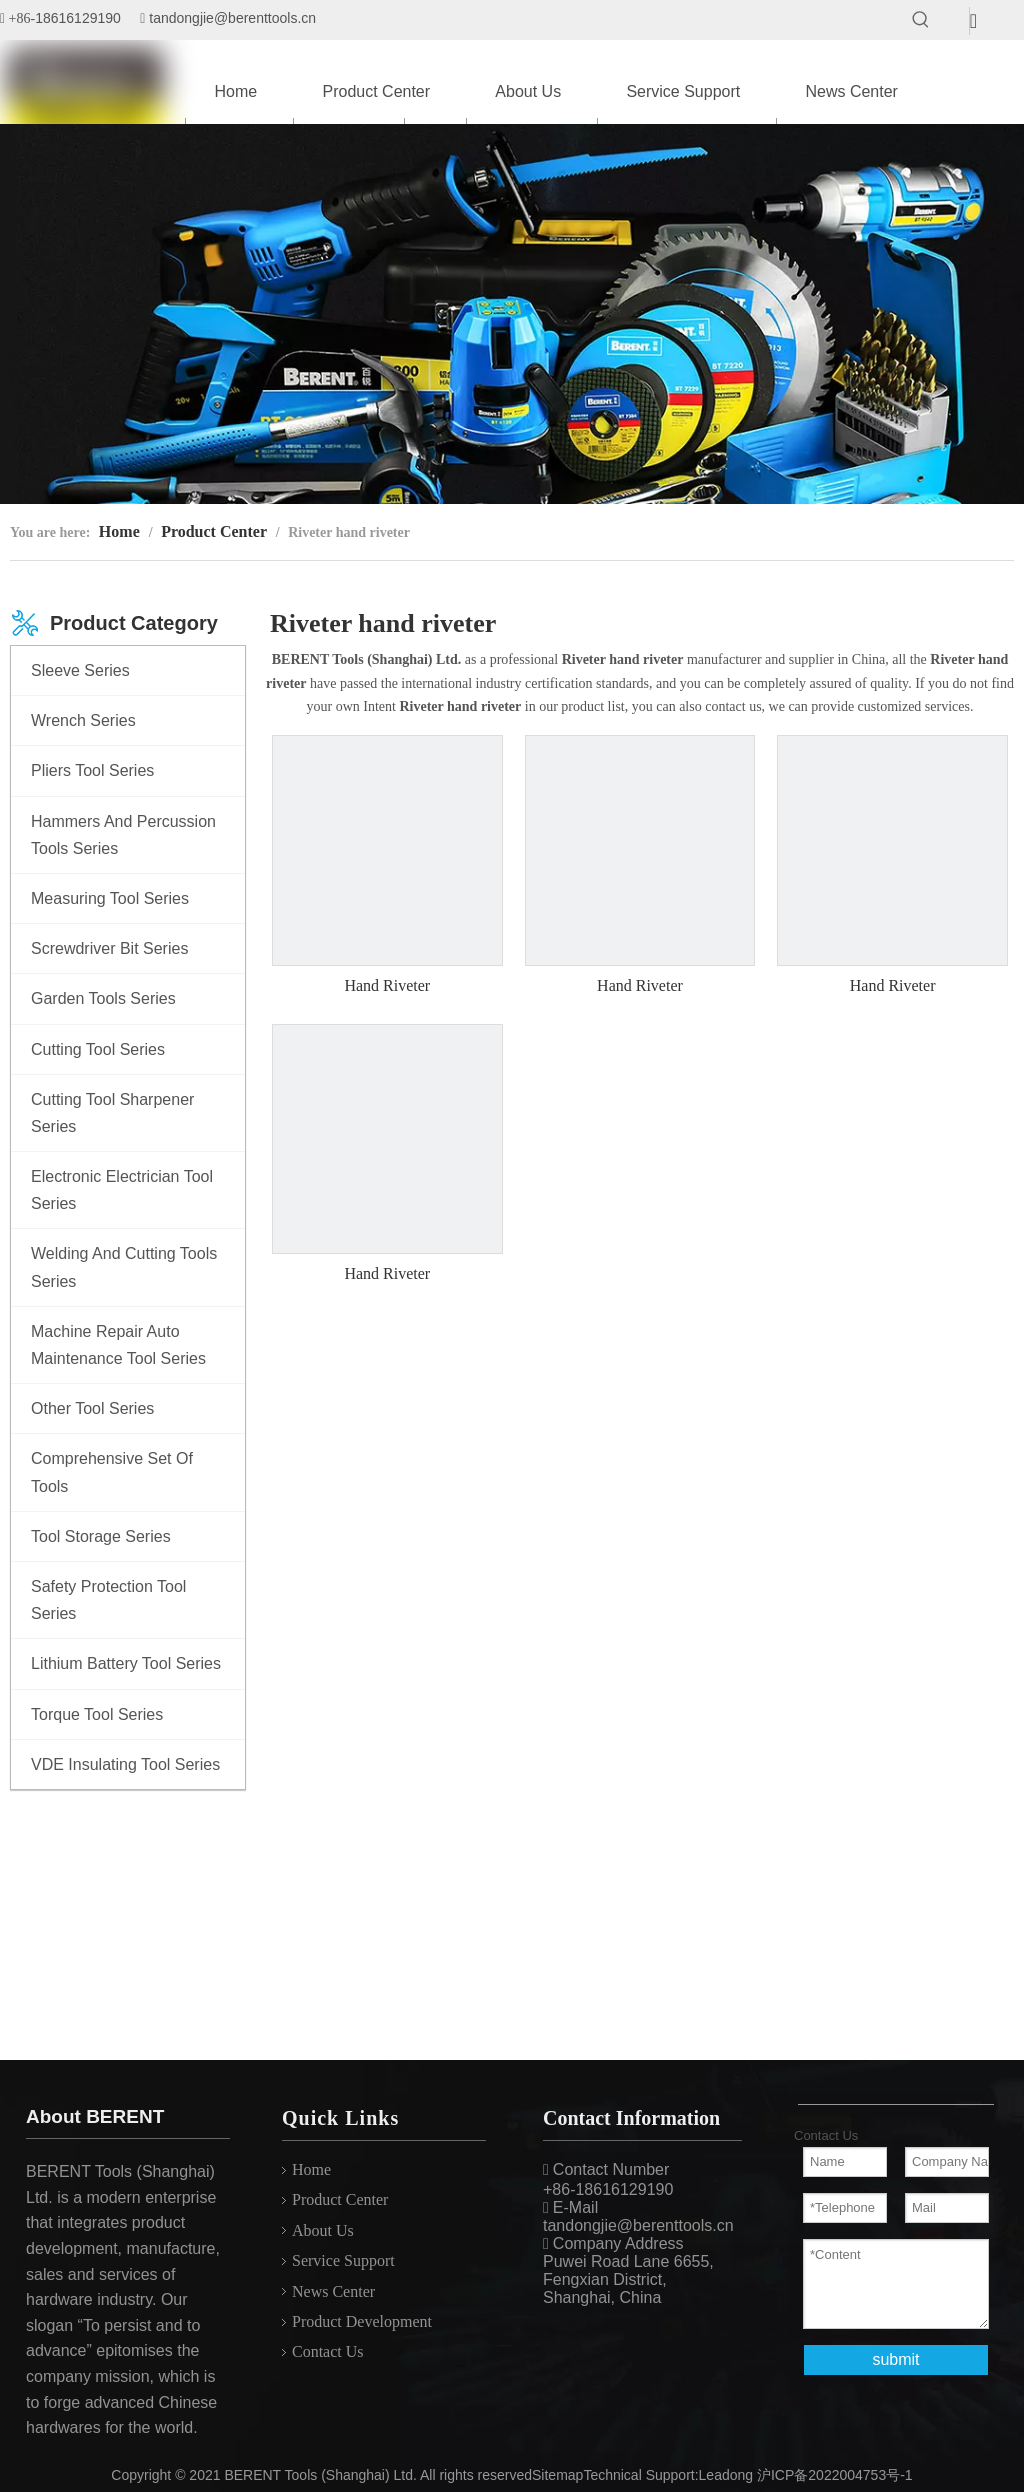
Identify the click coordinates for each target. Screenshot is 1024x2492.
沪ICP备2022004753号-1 (835, 2475)
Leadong (726, 2475)
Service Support (343, 2260)
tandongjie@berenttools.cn (232, 18)
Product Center (340, 2199)
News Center (333, 2291)
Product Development (362, 2321)
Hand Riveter (387, 985)
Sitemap (557, 2475)
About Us (323, 2230)
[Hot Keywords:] (921, 20)
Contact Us (328, 2351)
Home (311, 2169)
